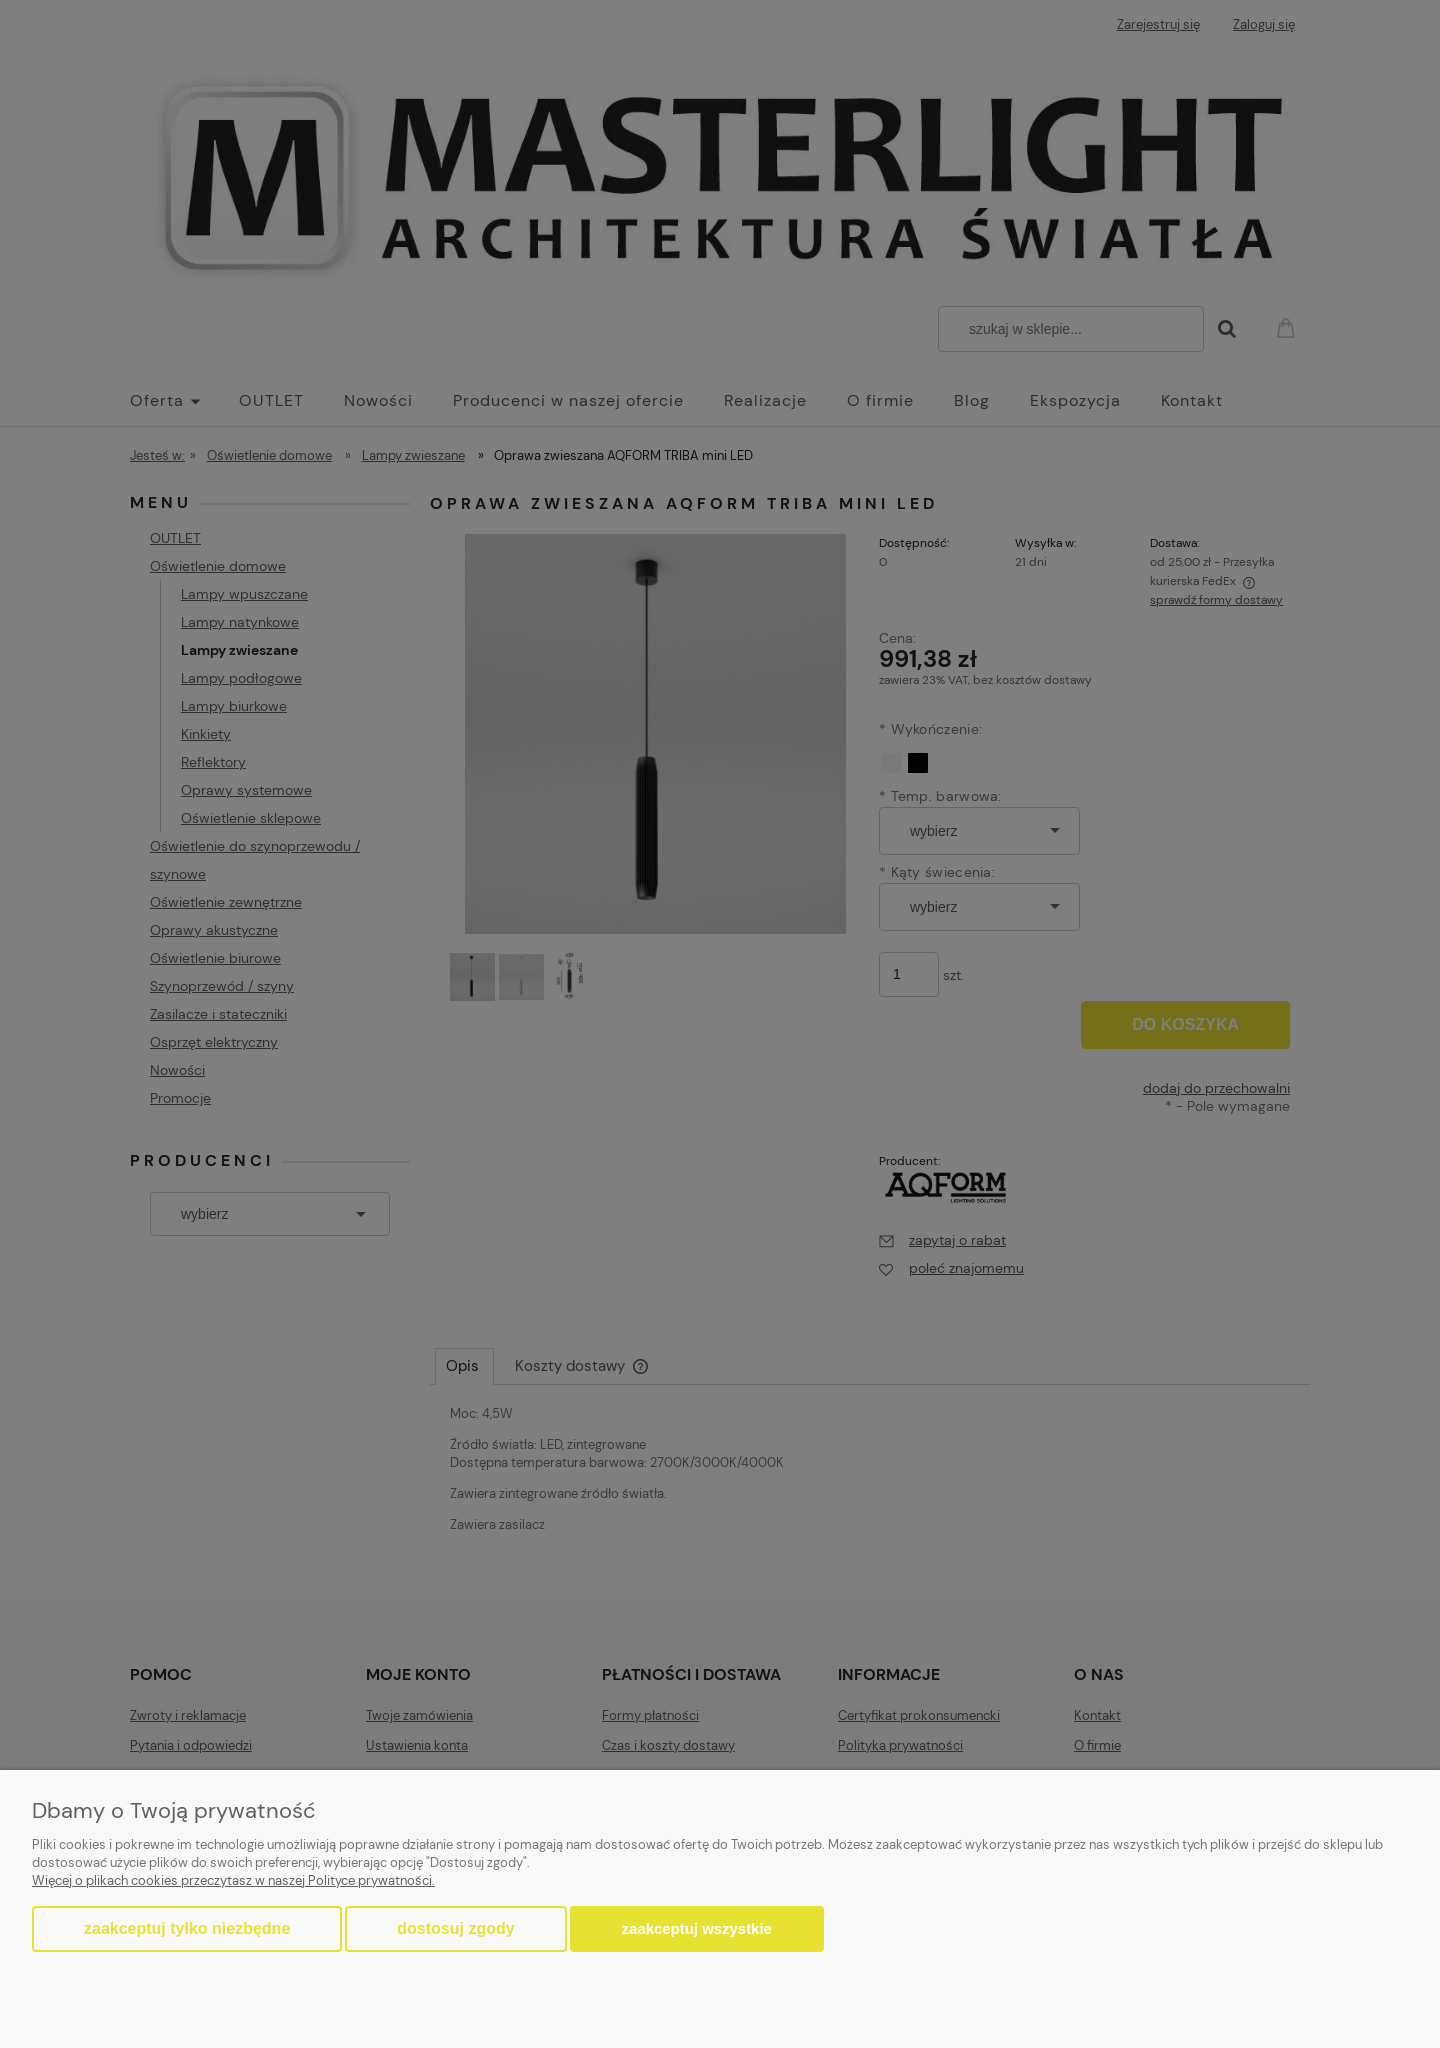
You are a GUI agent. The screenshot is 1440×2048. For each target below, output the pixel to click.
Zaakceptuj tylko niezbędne (187, 1928)
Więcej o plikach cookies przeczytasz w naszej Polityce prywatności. (233, 1880)
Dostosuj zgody (455, 1928)
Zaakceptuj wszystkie (697, 1928)
